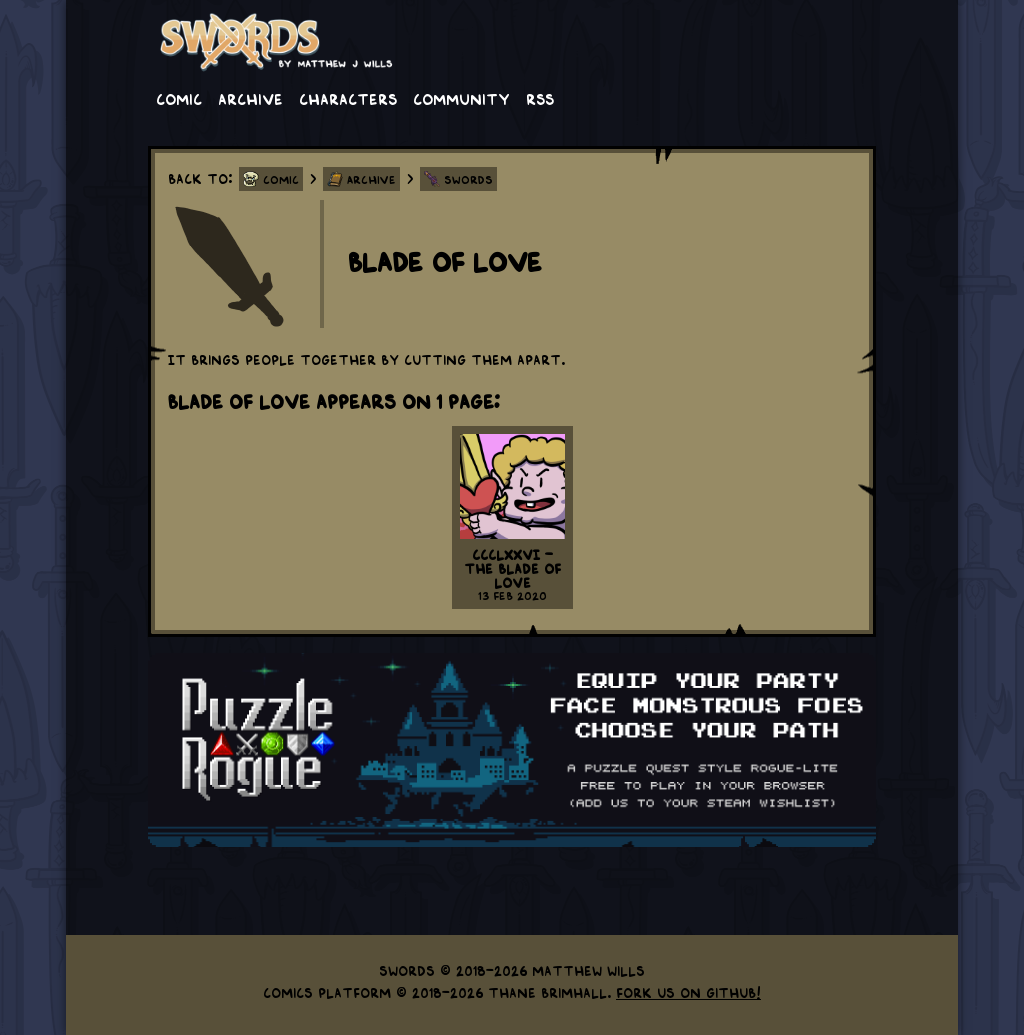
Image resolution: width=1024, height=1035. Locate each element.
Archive (250, 98)
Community (461, 98)
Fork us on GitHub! (688, 992)
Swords (468, 179)
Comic (179, 98)
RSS (540, 98)
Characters (348, 98)
